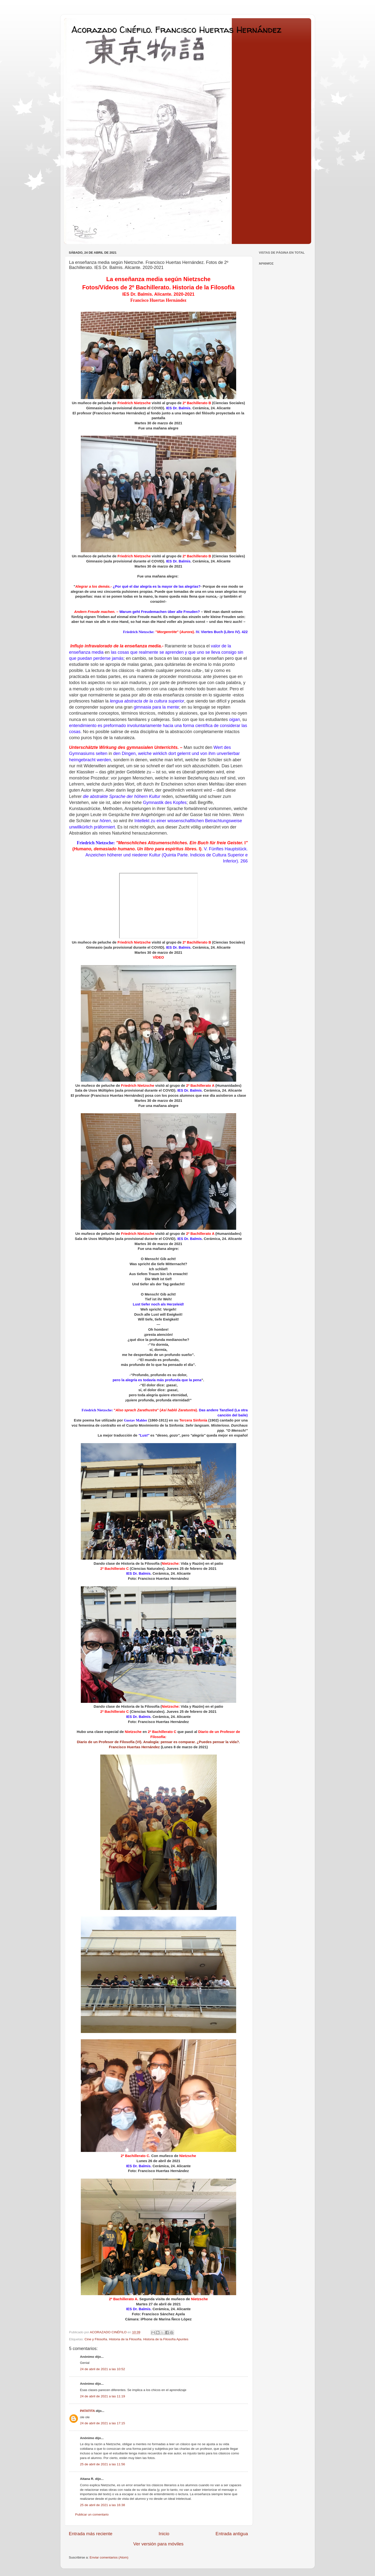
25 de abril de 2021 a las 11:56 (102, 2464)
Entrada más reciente (91, 2533)
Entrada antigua (232, 2533)
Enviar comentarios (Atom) (109, 2557)
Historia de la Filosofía (125, 2339)
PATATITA (87, 2411)
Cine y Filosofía (95, 2339)
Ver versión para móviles (158, 2543)
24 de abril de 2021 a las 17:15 (102, 2423)
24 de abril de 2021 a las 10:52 (102, 2369)
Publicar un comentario (92, 2514)
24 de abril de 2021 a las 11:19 (102, 2396)
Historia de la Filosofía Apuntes (165, 2339)
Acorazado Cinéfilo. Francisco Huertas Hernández (176, 29)
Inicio (164, 2533)
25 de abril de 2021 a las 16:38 (102, 2505)
